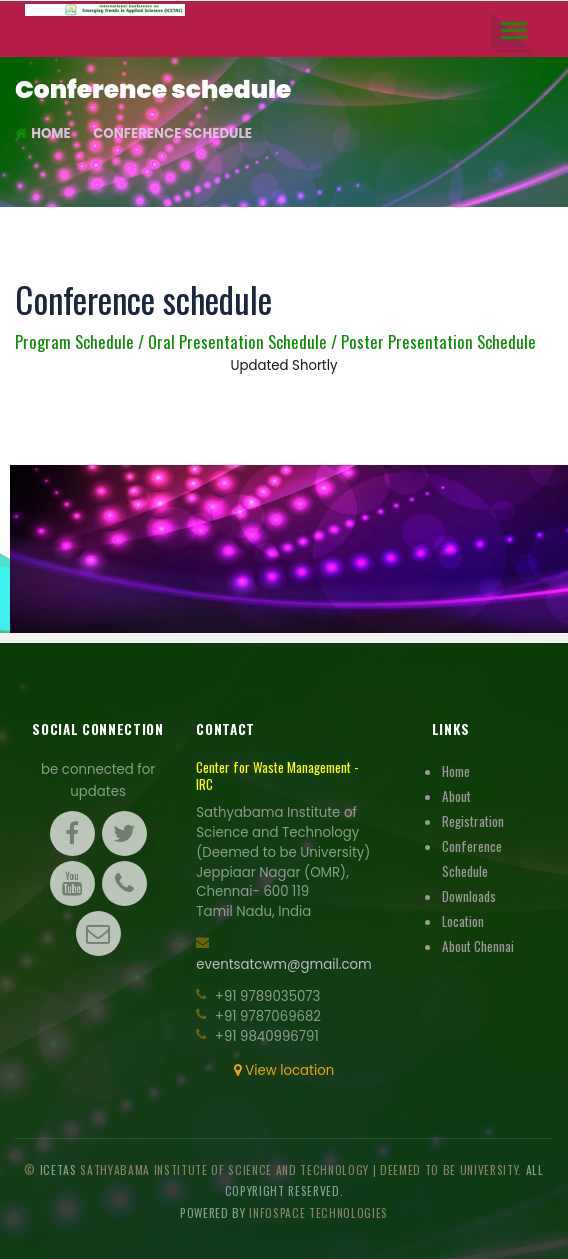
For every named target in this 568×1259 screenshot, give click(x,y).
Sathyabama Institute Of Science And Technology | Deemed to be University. (302, 1169)
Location (463, 921)
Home (43, 133)
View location (284, 1070)
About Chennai (478, 946)
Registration (473, 821)
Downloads (469, 896)
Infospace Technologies (318, 1212)
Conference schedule (172, 133)
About (456, 796)
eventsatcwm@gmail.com (284, 964)
